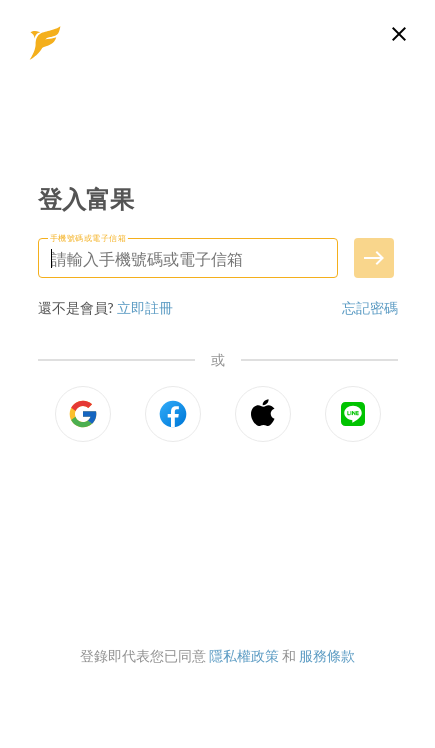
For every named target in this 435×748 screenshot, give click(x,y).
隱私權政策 (244, 655)
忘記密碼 (370, 307)
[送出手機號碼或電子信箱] (374, 258)
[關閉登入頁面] (399, 34)
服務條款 (327, 655)
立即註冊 (145, 307)
